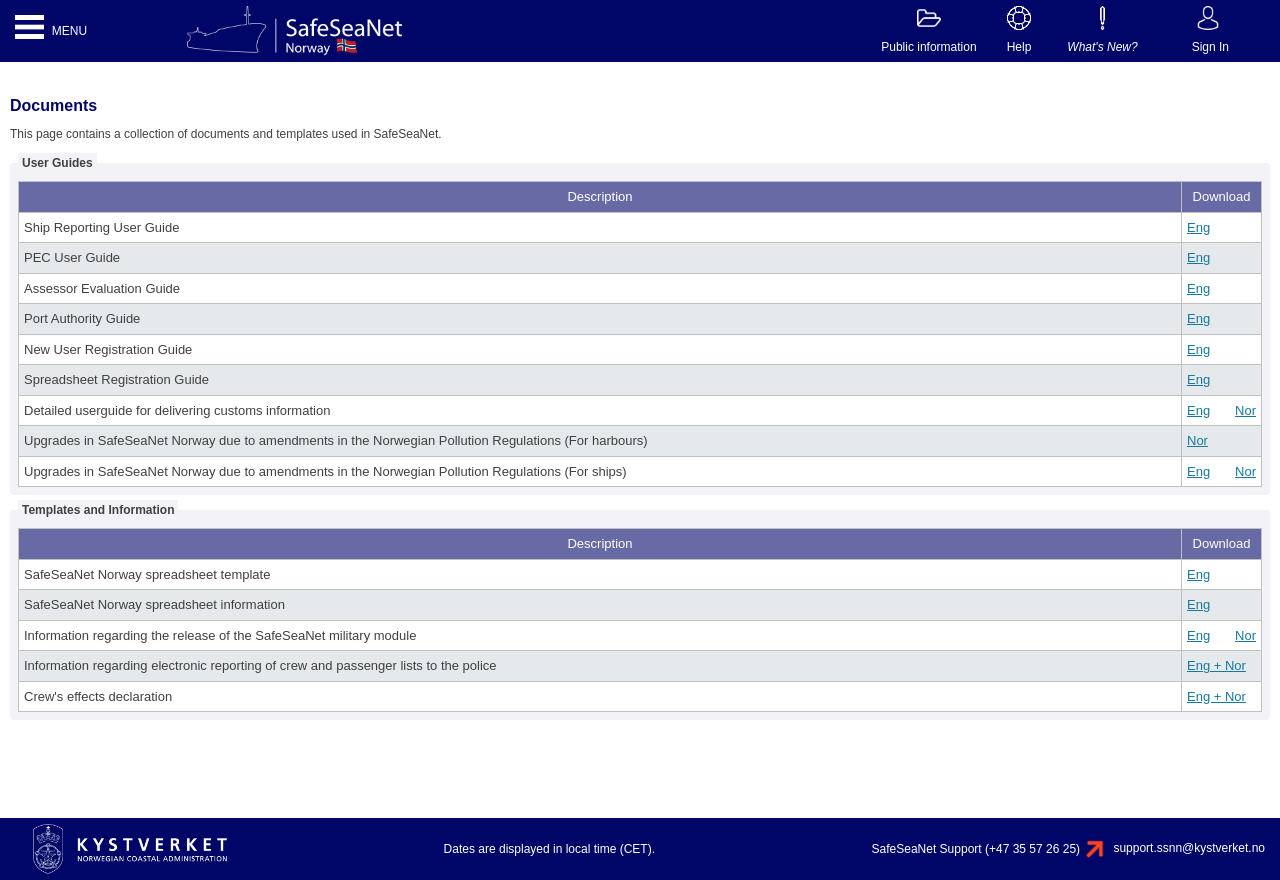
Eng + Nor (1216, 665)
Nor (1245, 410)
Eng (1198, 227)
